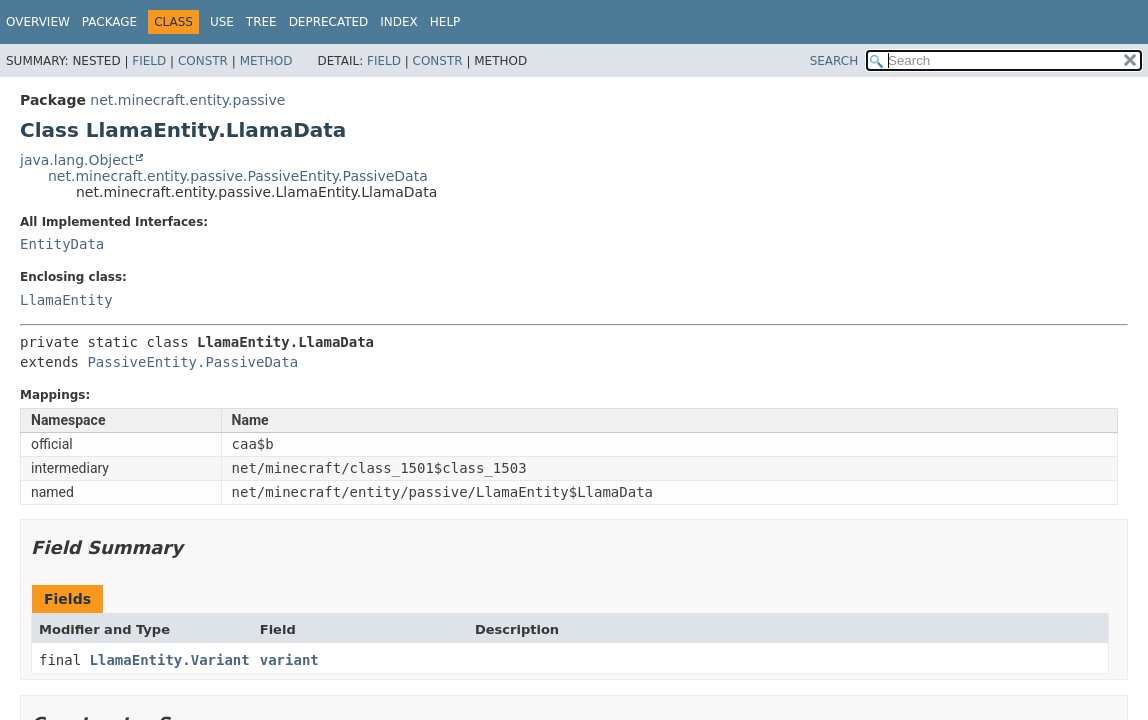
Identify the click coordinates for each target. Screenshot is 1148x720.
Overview (38, 22)
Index (399, 22)
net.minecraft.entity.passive (187, 100)
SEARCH (834, 61)
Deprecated (329, 22)
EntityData (62, 244)
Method (266, 61)
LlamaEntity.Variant (170, 660)
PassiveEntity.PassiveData (192, 362)
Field (149, 61)
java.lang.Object (77, 160)
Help (445, 22)
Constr (203, 61)
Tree (261, 22)
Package (109, 22)
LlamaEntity (66, 300)
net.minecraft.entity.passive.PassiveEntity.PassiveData (238, 176)
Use (222, 22)
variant (289, 660)
